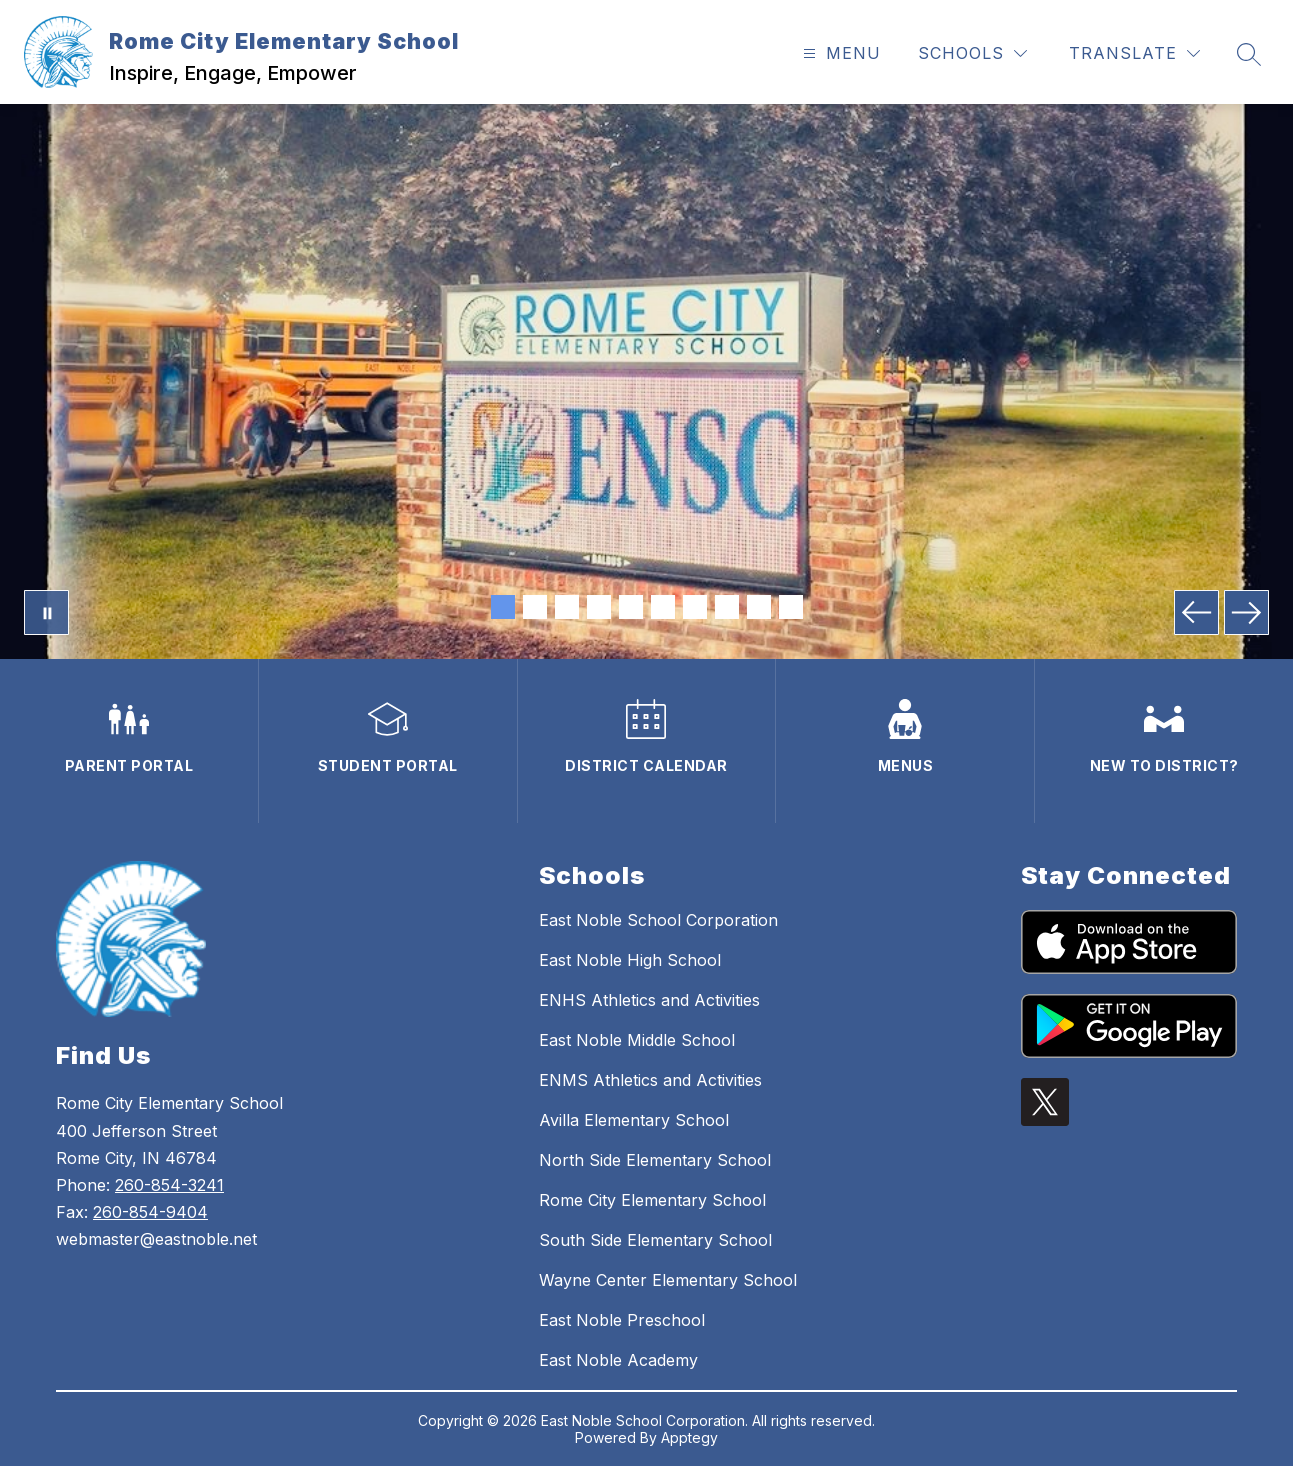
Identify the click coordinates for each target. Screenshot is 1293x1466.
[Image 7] (695, 607)
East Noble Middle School (637, 1040)
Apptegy (689, 1437)
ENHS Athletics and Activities (649, 1000)
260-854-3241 (169, 1185)
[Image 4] (599, 607)
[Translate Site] (1134, 53)
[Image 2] (535, 607)
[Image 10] (791, 607)
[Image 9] (759, 607)
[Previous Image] (1196, 612)
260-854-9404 (150, 1212)
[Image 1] (503, 607)
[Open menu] (839, 53)
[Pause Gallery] (46, 612)
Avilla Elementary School (634, 1120)
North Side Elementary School (655, 1160)
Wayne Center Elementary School (668, 1280)
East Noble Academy (618, 1360)
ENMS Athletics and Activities (650, 1080)
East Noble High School (630, 960)
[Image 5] (631, 607)
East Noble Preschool (622, 1320)
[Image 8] (727, 607)
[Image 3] (567, 607)
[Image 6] (663, 607)
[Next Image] (1246, 612)
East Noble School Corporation (658, 920)
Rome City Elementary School (652, 1200)
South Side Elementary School (655, 1240)
